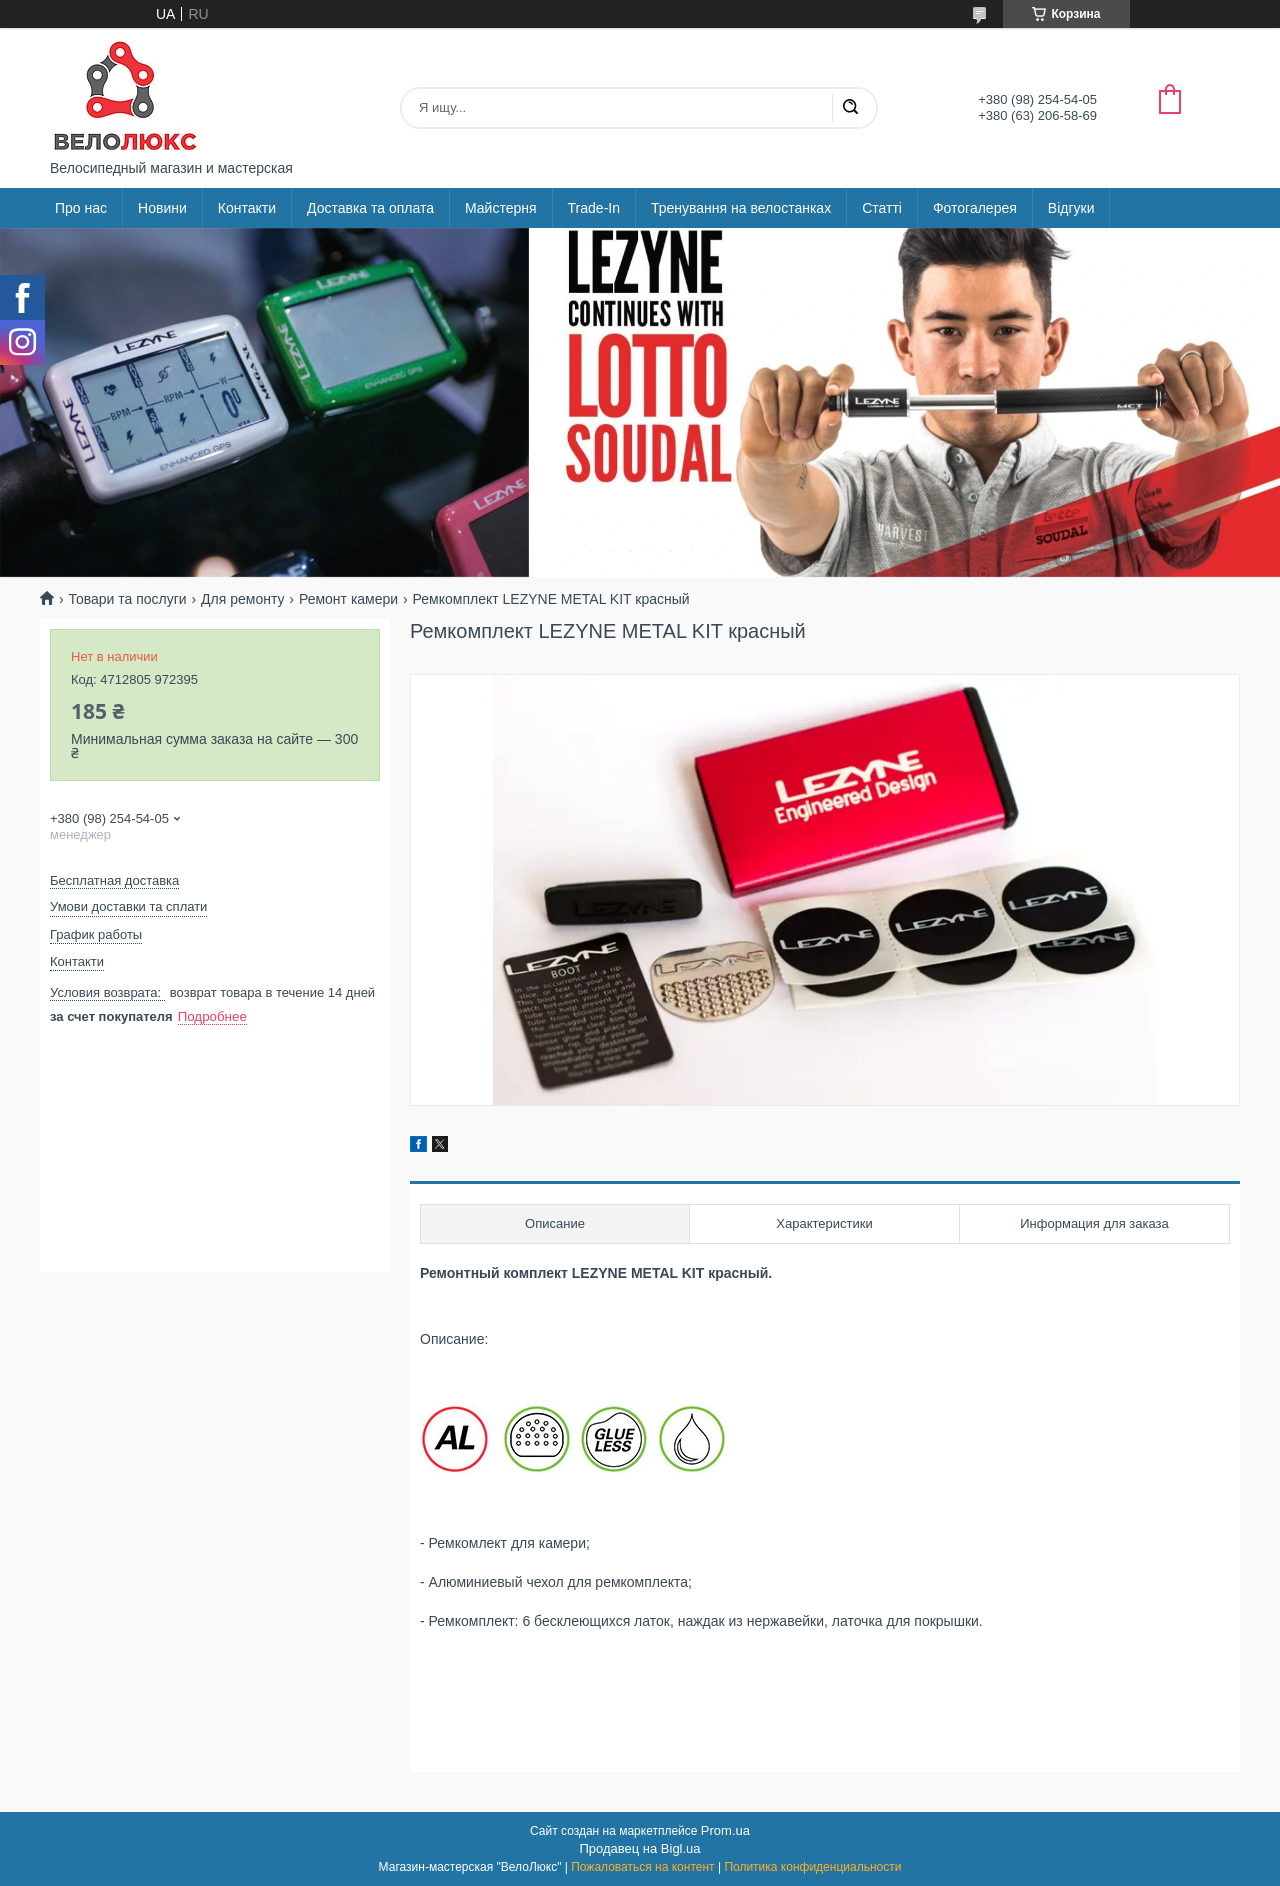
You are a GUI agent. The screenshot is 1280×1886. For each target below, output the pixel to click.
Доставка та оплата (370, 208)
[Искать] (850, 108)
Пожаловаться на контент (642, 1867)
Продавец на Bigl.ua (639, 1848)
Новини (162, 208)
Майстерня (501, 208)
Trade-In (594, 208)
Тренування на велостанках (741, 208)
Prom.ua (725, 1830)
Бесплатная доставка (114, 880)
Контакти (247, 208)
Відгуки (1071, 208)
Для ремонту (242, 599)
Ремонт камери (348, 599)
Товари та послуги (127, 599)
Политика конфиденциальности (812, 1867)
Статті (882, 208)
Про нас (81, 208)
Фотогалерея (975, 208)
